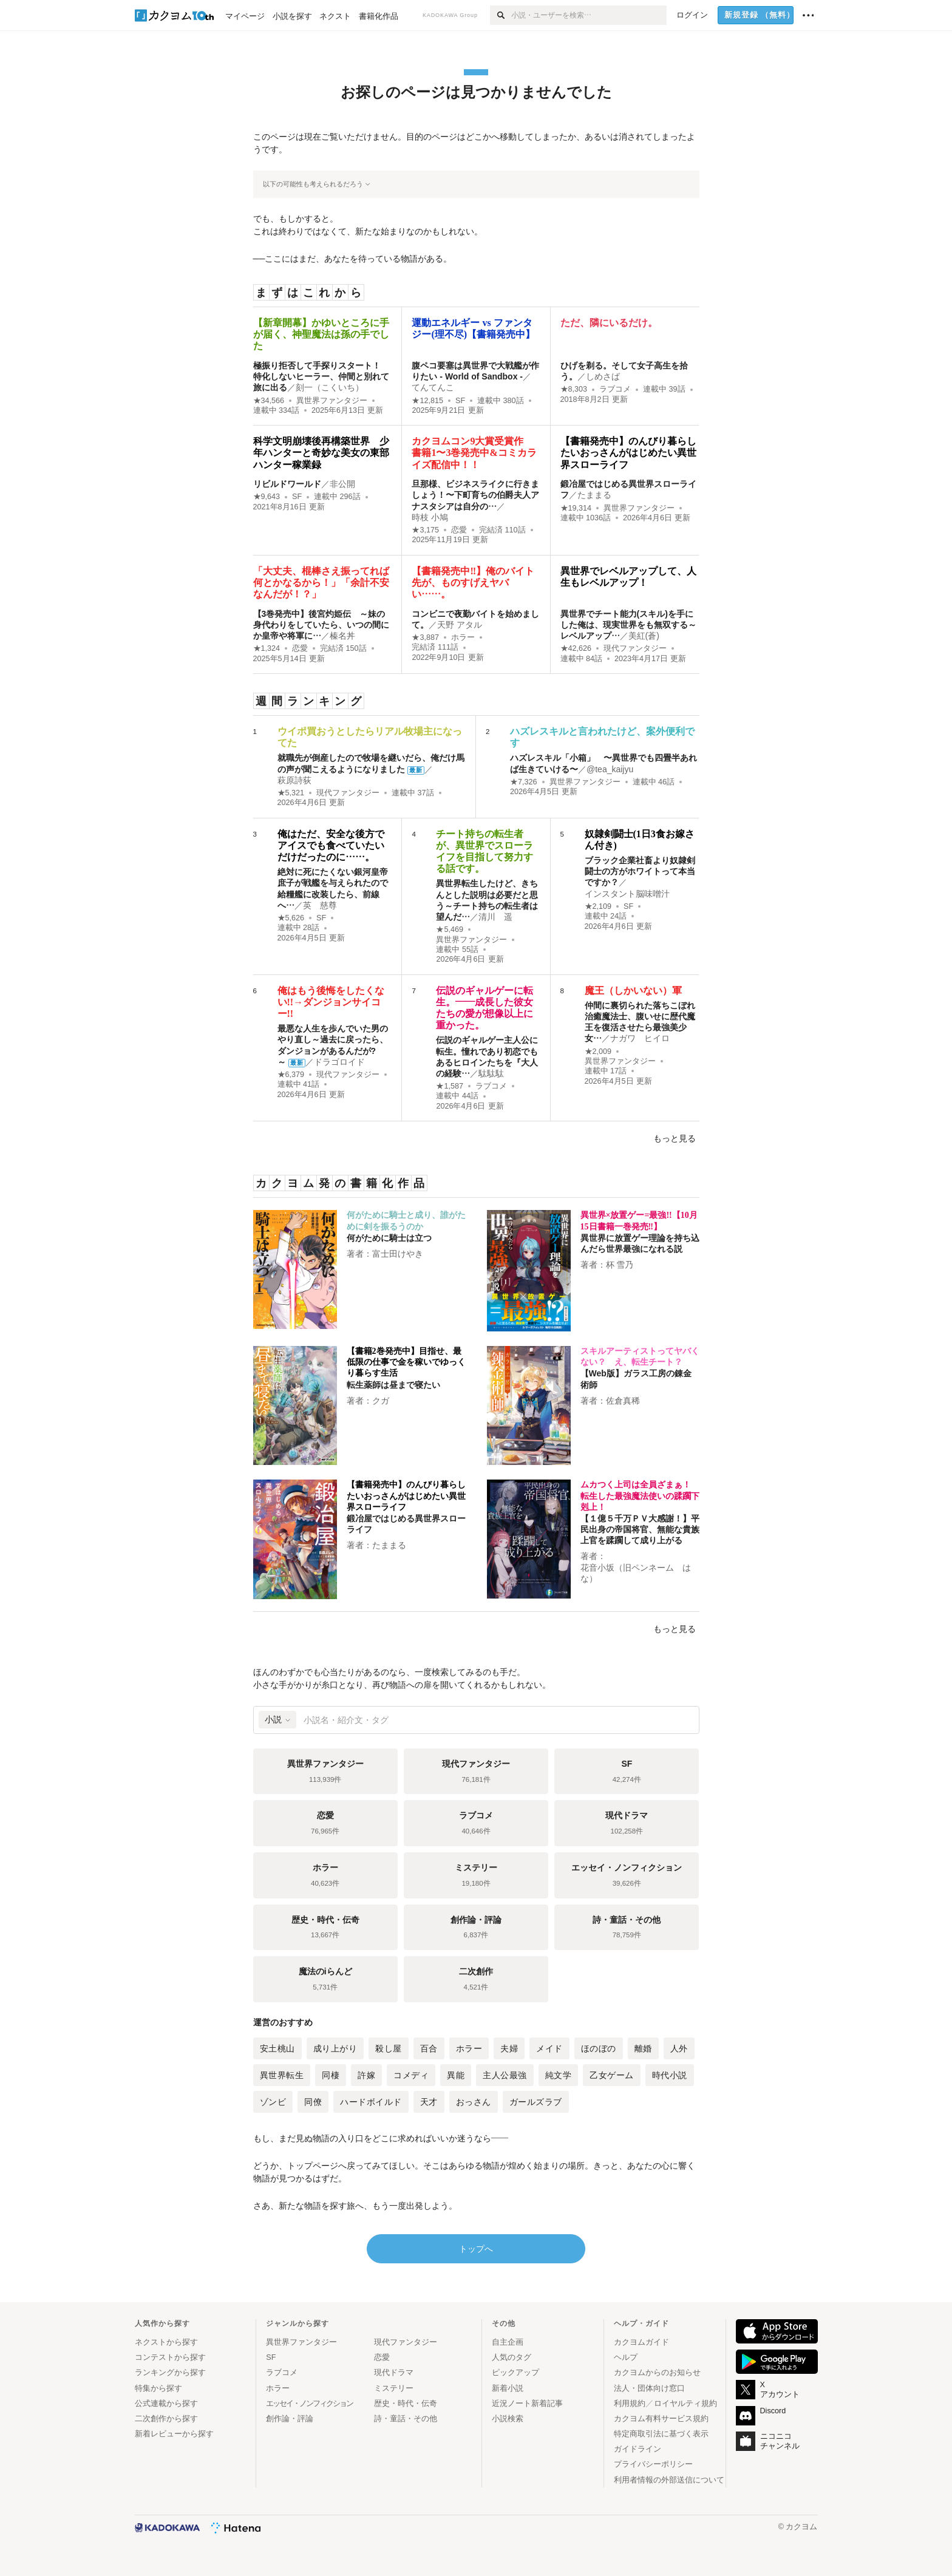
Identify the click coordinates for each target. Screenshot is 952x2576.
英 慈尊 (320, 905)
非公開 (342, 484)
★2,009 (598, 1051)
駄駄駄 (491, 1073)
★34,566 (269, 400)
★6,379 (291, 1074)
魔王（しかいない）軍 (633, 990)
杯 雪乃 (620, 1264)
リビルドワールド (287, 484)
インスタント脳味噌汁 (627, 894)
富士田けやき (397, 1254)
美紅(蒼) (643, 636)
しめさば (603, 376)
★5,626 (291, 918)
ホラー (463, 637)
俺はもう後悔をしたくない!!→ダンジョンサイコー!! (330, 1002)
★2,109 (598, 906)
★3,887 (425, 637)
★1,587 (449, 1086)
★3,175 (425, 530)
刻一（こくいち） (330, 387)
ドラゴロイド (339, 1062)
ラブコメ (615, 389)
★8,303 (574, 389)
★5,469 (449, 929)
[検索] (500, 15)
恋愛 (459, 530)
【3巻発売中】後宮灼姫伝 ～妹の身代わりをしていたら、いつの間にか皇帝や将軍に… (321, 625)
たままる (594, 495)
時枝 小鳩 (430, 517)
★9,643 (266, 496)
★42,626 (576, 648)
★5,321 (291, 793)
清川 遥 (495, 917)
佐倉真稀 (623, 1400)
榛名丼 (342, 636)
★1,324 (266, 648)
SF (460, 400)
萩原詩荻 (294, 780)
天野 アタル (459, 625)
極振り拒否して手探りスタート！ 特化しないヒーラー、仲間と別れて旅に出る (321, 376)
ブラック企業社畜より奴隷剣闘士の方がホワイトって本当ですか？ (640, 871)
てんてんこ (433, 387)
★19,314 (576, 508)
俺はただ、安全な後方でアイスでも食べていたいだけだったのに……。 (330, 845)
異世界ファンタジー (331, 400)
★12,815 (427, 400)
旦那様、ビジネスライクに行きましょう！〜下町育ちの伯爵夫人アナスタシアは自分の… (475, 495)
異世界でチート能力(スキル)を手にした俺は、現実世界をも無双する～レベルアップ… (628, 625)
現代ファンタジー (635, 648)
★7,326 (523, 782)
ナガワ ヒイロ (640, 1038)
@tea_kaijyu (609, 769)
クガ (380, 1400)
